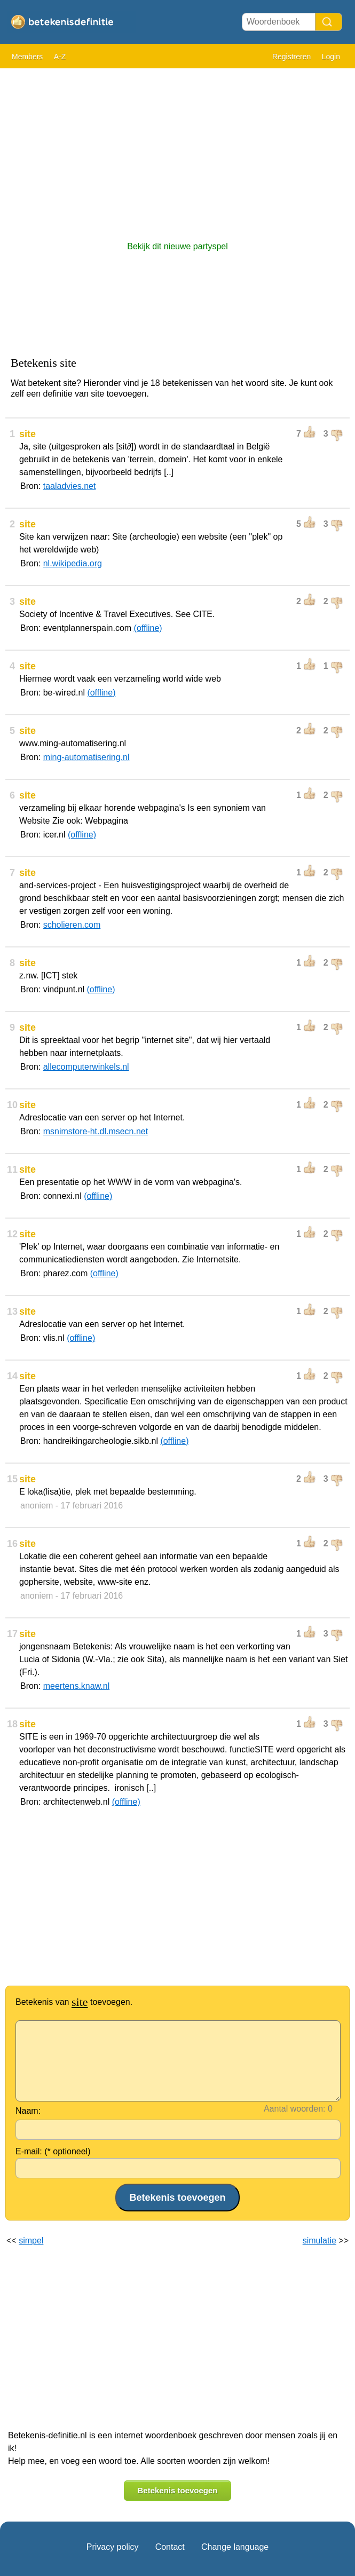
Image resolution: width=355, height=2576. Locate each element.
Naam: (28, 2110)
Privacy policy (112, 2546)
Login (331, 56)
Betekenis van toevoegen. (73, 2001)
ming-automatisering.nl (86, 757)
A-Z (60, 56)
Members (27, 56)
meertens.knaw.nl (76, 1685)
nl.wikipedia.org (72, 563)
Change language (235, 2546)
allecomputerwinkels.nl (86, 1066)
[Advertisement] (177, 149)
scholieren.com (72, 924)
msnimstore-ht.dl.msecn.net (95, 1131)
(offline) (148, 628)
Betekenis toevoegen (177, 2490)
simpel (31, 2240)
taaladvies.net (69, 486)
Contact (170, 2546)
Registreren (291, 56)
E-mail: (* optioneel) (53, 2151)
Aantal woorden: (295, 2108)
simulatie (319, 2240)
